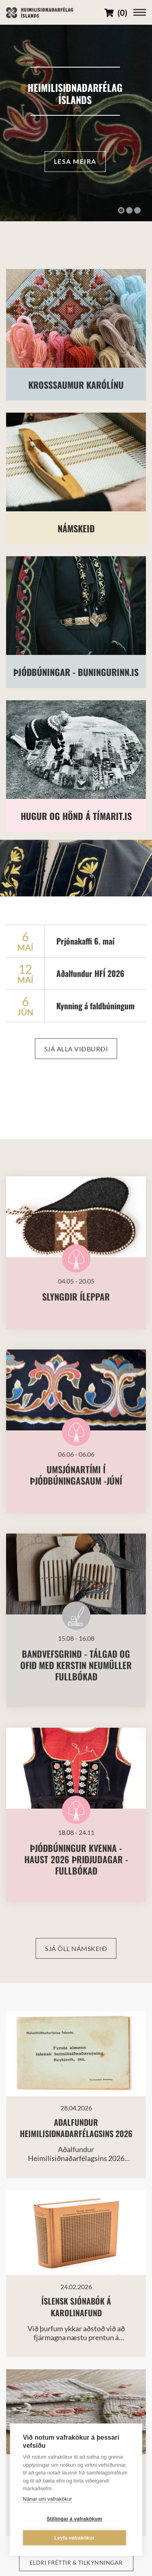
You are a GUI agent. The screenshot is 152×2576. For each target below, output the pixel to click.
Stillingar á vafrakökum (74, 2519)
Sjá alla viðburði (76, 1049)
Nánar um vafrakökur (47, 2499)
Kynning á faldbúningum (95, 1006)
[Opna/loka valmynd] (139, 12)
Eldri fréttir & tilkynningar (76, 2562)
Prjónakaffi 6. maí (85, 941)
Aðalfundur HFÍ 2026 (90, 973)
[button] (121, 210)
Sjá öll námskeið (76, 1948)
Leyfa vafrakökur (74, 2538)
